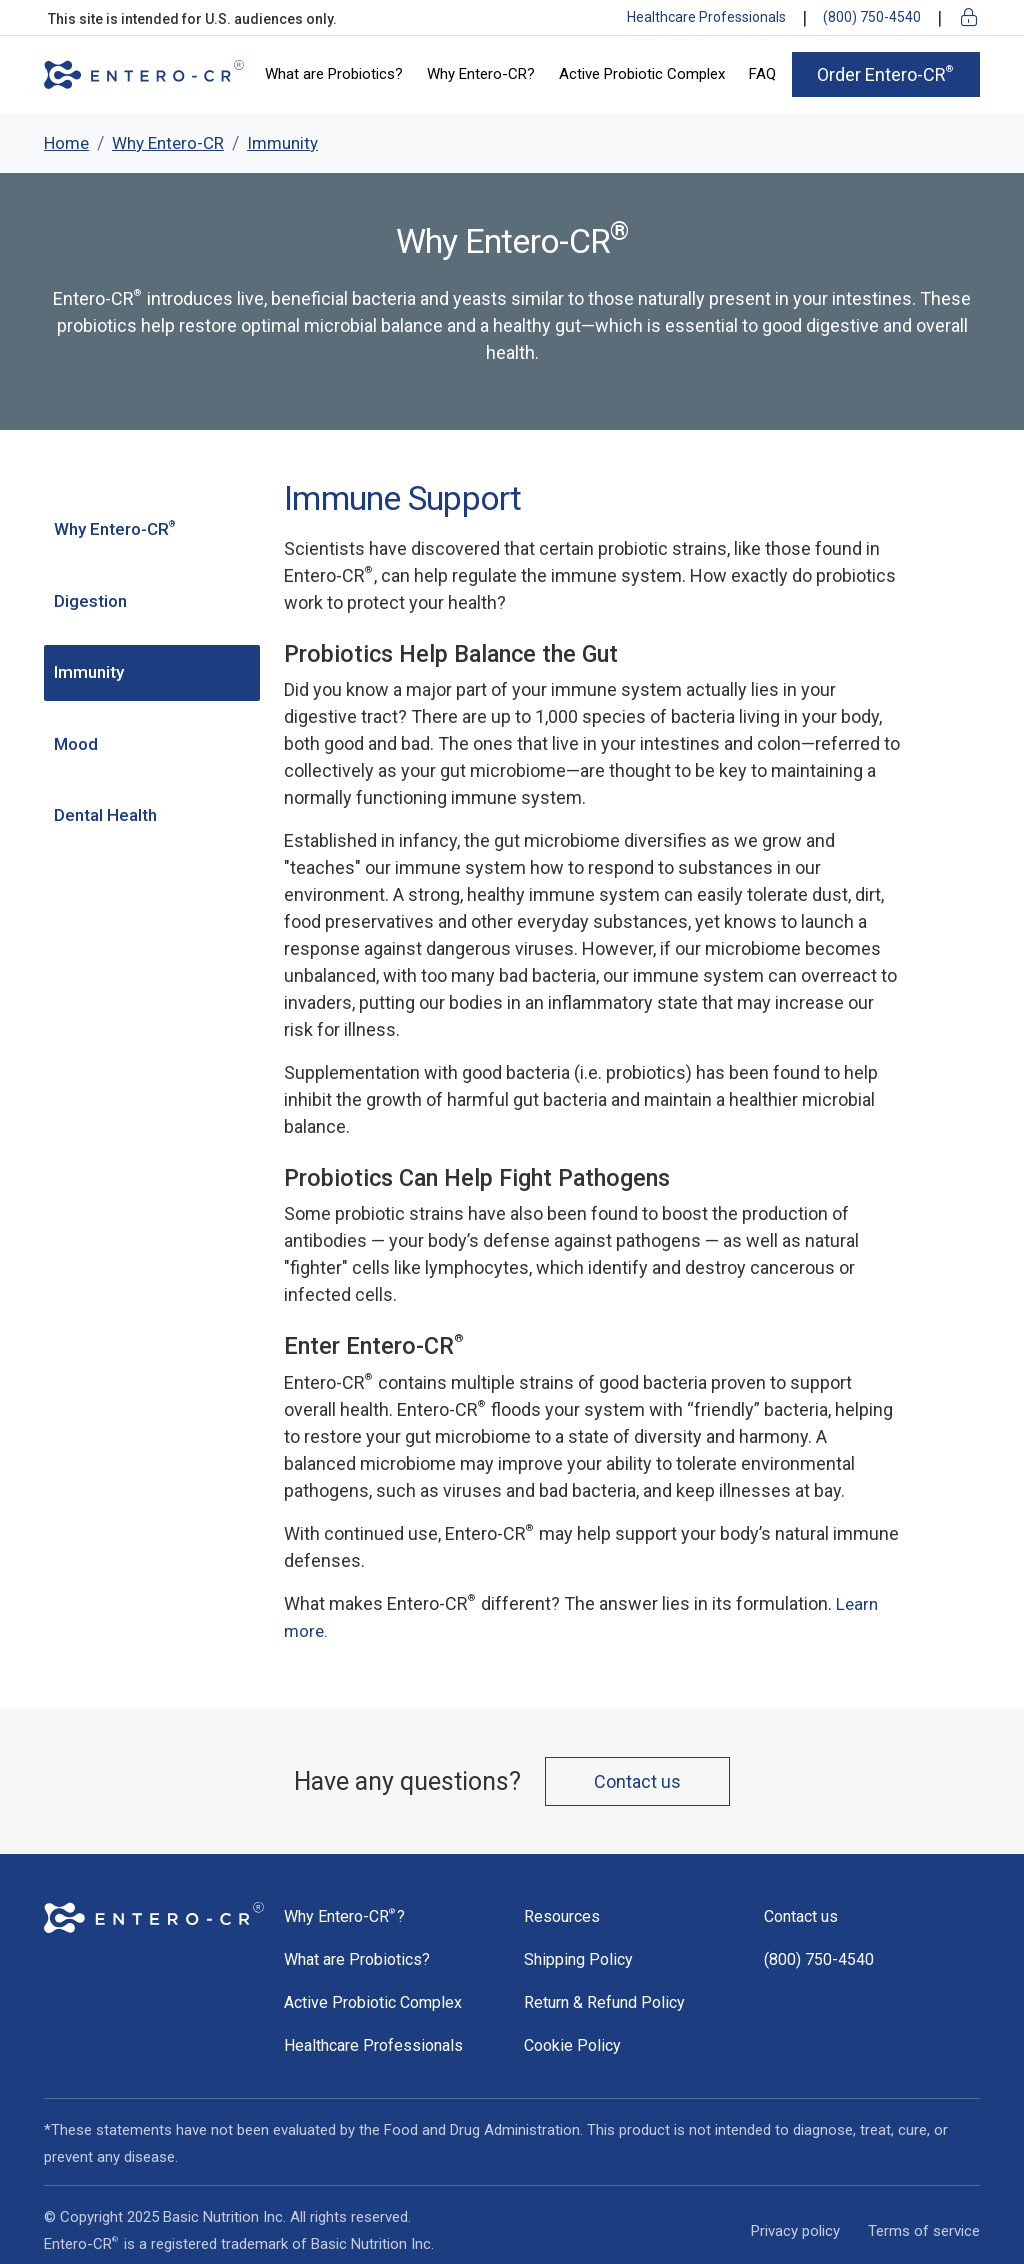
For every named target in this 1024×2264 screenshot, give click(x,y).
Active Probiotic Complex (642, 74)
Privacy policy (795, 2231)
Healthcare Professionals (706, 17)
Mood (76, 744)
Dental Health (105, 815)
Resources (562, 1916)
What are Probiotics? (334, 74)
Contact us (637, 1781)
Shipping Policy (578, 1959)
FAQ (762, 74)
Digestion (90, 601)
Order (886, 74)
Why (116, 529)
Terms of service (924, 2231)
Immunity (89, 672)
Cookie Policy (572, 2045)
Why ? (344, 1916)
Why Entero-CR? (481, 74)
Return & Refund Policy (604, 2002)
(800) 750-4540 (872, 17)
